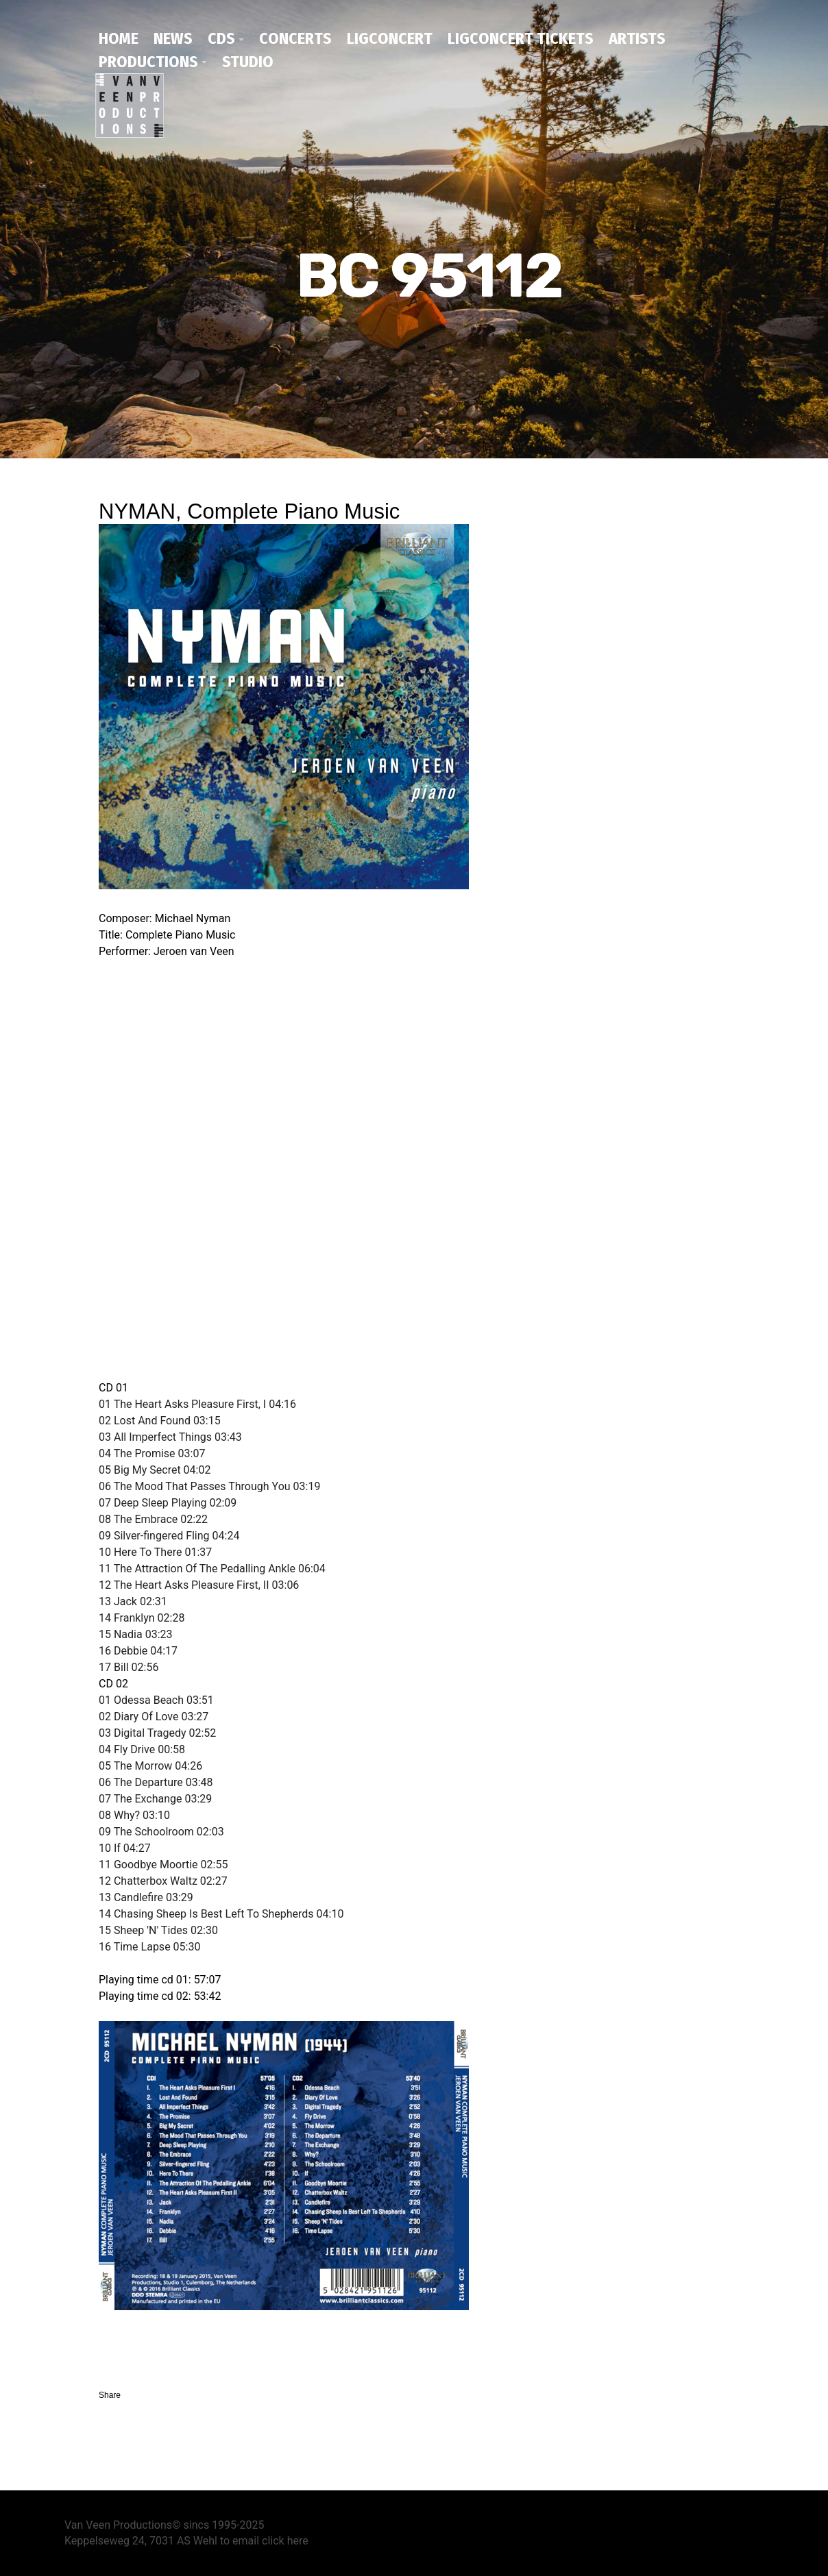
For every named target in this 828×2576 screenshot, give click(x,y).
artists (637, 38)
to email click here (264, 2540)
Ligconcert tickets (521, 38)
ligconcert (390, 38)
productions (148, 61)
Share (110, 2395)
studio (247, 61)
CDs (221, 38)
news (173, 38)
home (118, 38)
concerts (295, 38)
